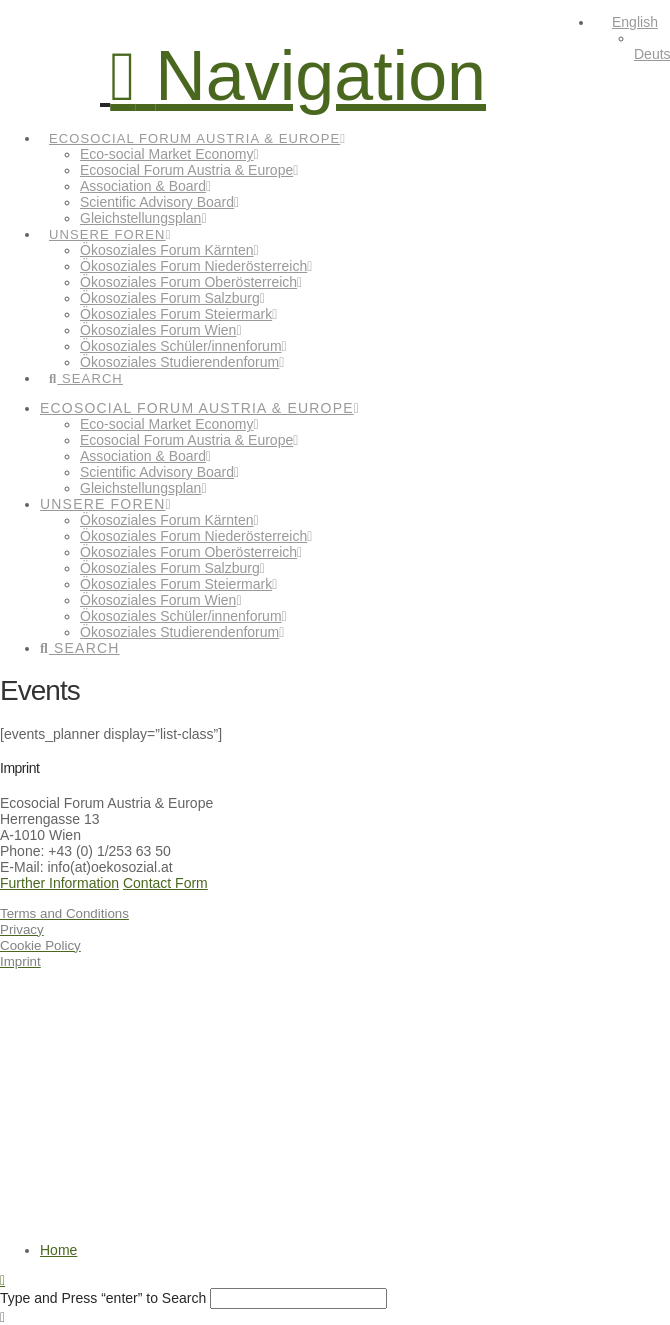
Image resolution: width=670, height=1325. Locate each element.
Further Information (59, 883)
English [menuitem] (635, 22)
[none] (632, 38)
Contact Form (165, 883)
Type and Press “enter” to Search (103, 1298)
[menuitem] (626, 22)
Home (58, 1250)
